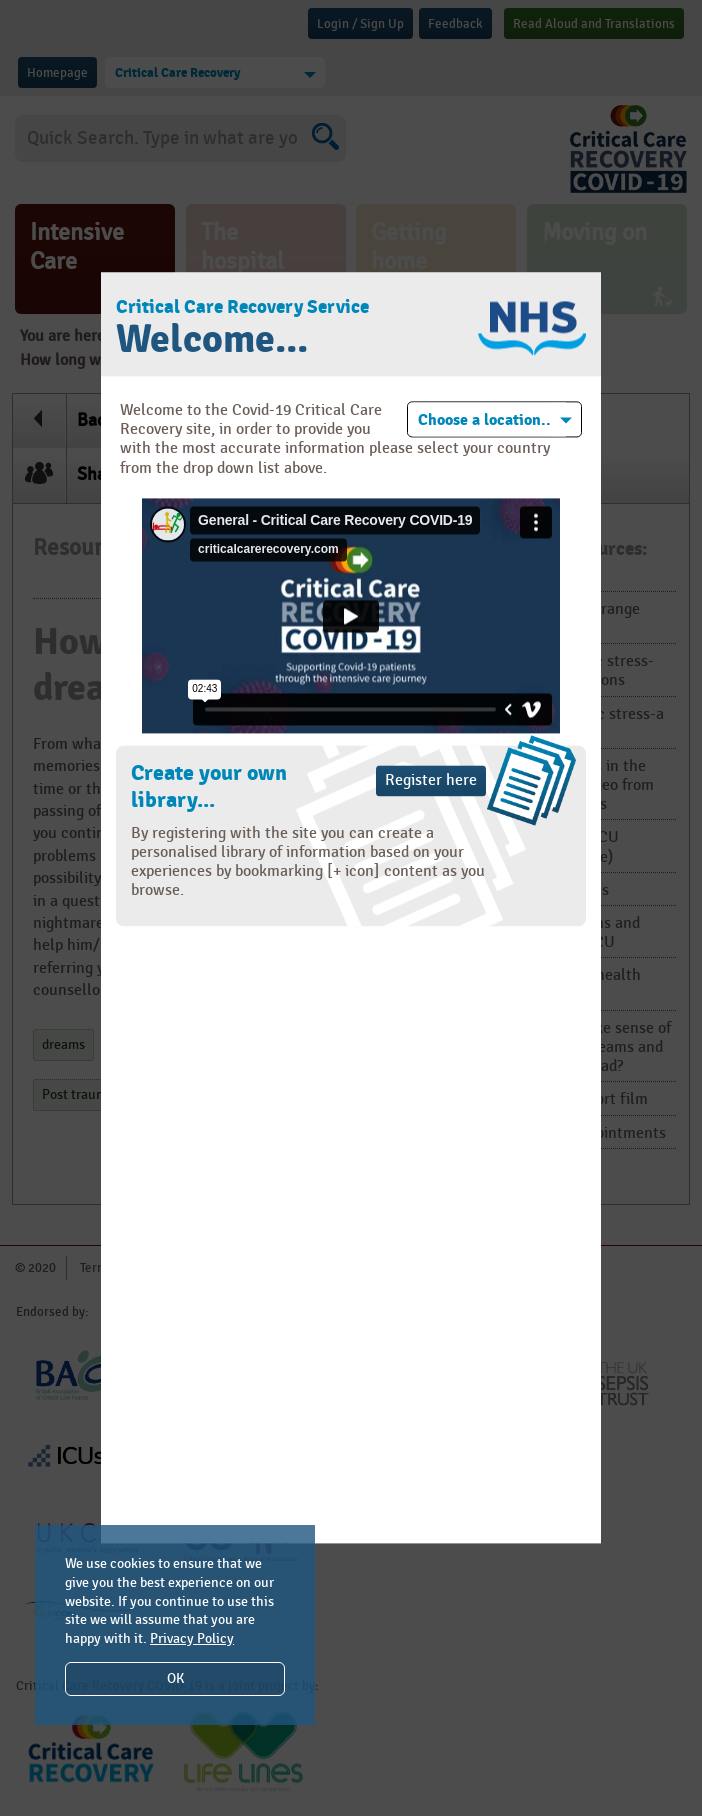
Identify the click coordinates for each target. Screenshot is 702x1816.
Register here (431, 780)
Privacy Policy (192, 1638)
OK (175, 1678)
